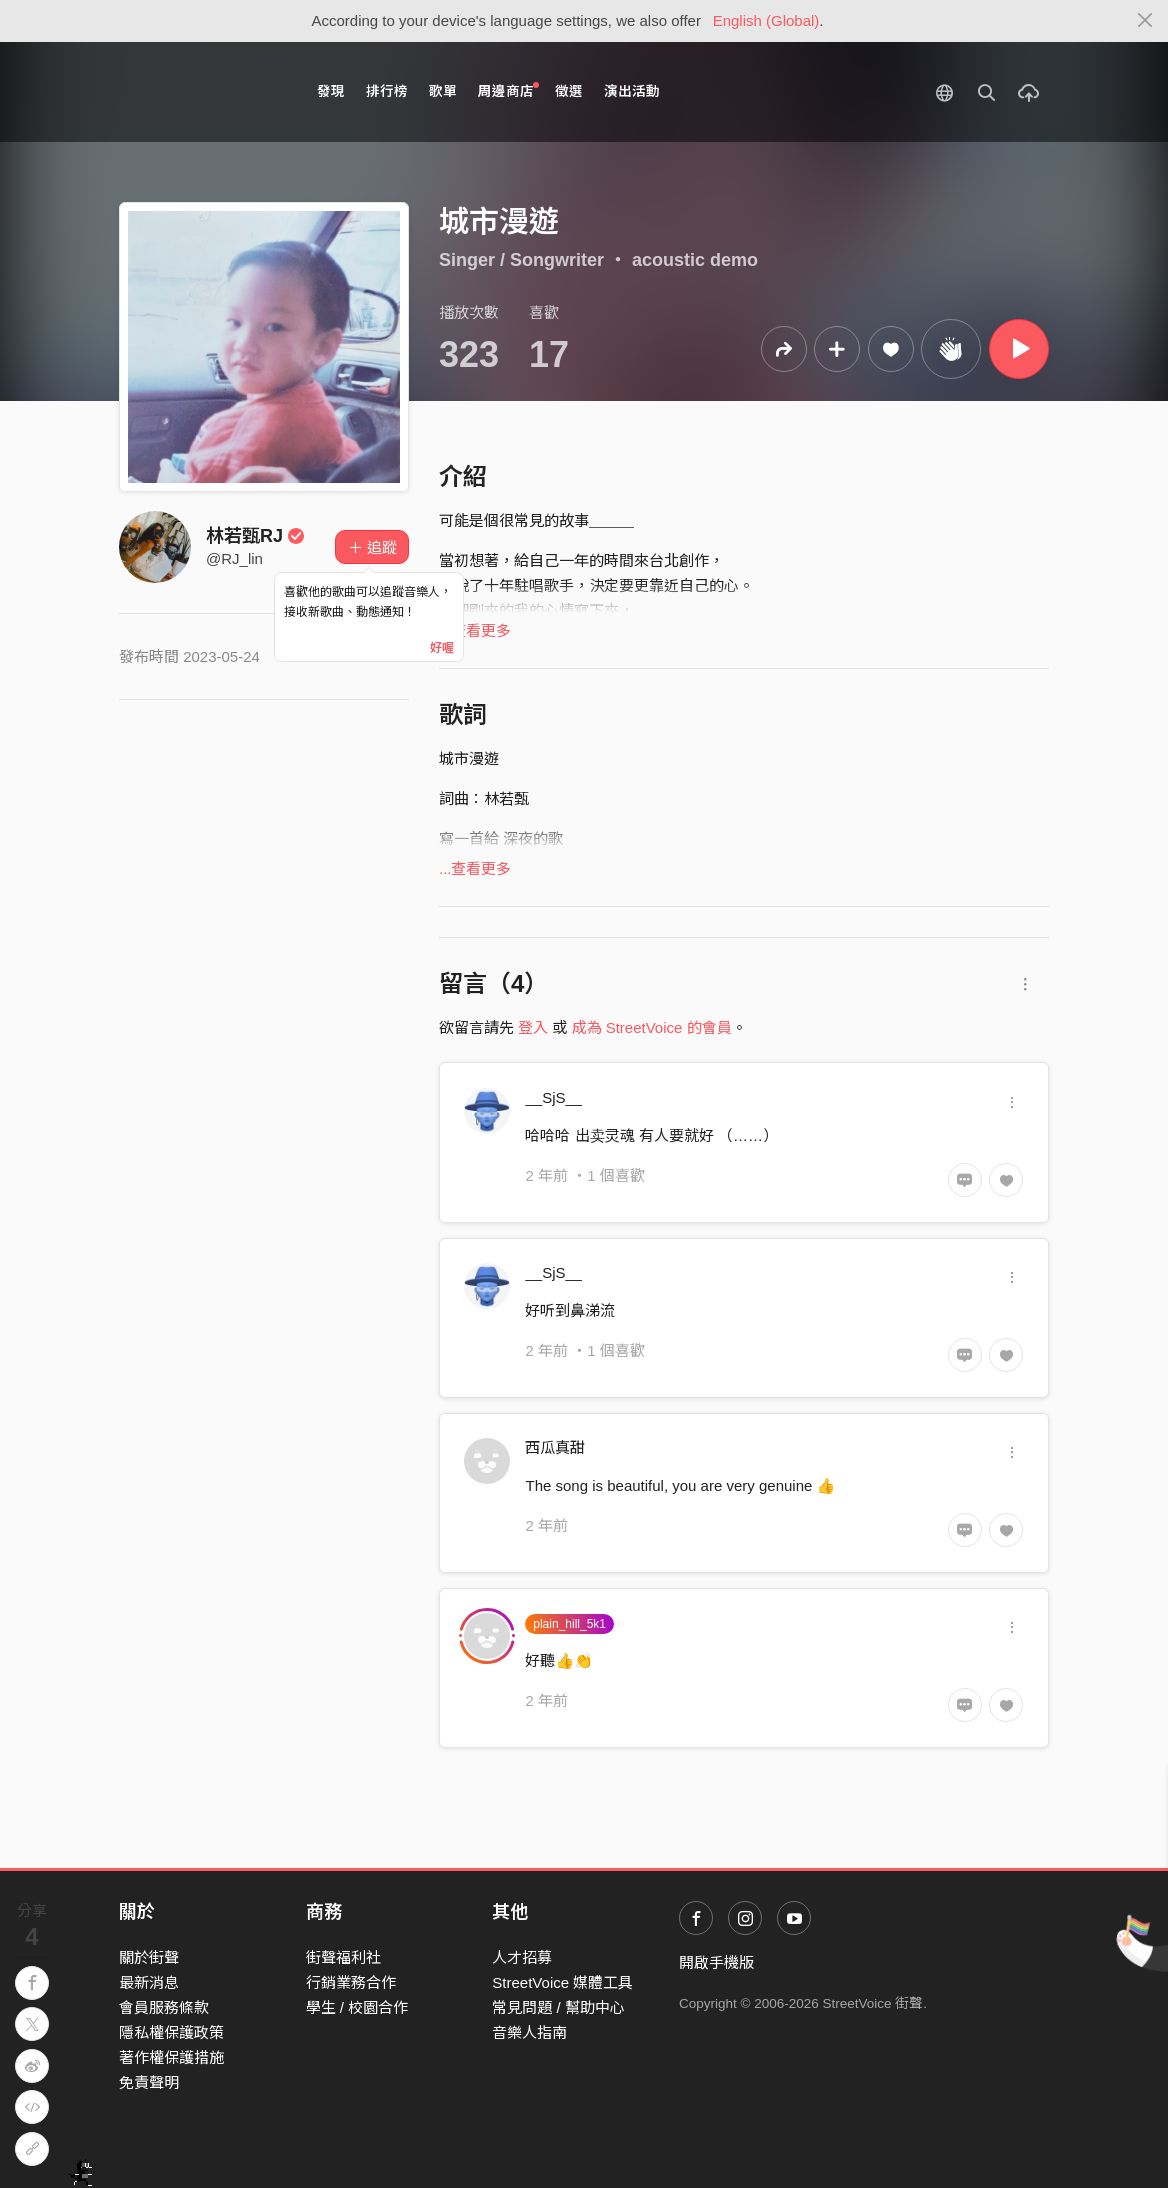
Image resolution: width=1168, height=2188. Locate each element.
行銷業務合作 (351, 1982)
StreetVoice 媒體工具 (562, 1982)
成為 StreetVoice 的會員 (652, 1027)
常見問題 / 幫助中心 (558, 2007)
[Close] (1145, 21)
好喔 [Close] (442, 648)
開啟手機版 (716, 1962)
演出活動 (632, 91)
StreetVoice (201, 92)
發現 (331, 91)
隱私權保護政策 (171, 2032)
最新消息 (149, 1982)
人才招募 (522, 1957)
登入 (533, 1027)
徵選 (569, 91)
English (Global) (766, 20)
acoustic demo (695, 260)
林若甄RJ (255, 536)
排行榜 (387, 91)
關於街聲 (149, 1957)
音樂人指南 (529, 2032)
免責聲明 (149, 2082)
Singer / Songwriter (521, 260)
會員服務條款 (164, 2007)
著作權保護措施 (171, 2057)
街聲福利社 (343, 1957)
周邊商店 (508, 90)
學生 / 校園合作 (357, 2007)
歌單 (443, 91)
